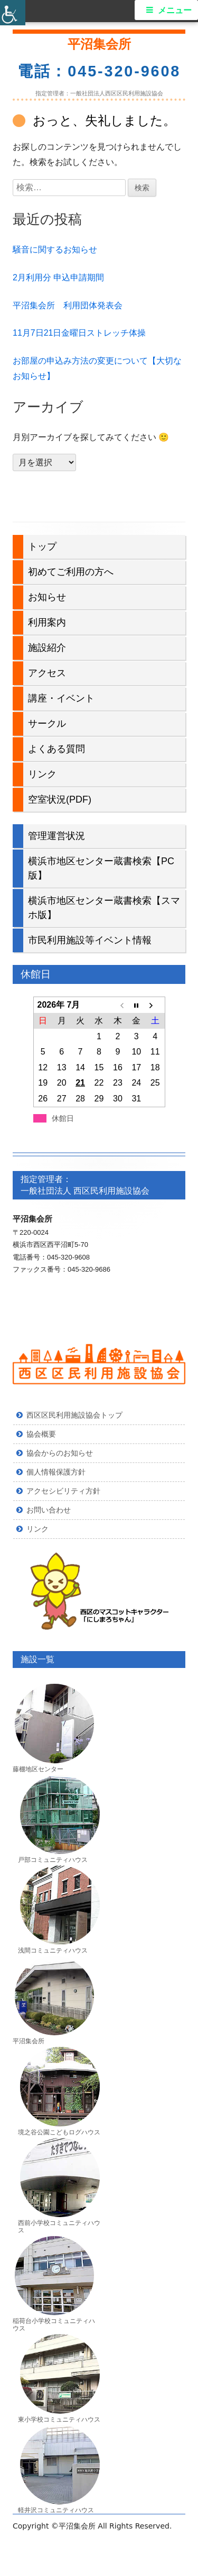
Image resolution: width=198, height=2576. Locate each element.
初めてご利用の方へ (71, 572)
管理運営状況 (56, 836)
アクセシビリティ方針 (63, 1491)
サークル (47, 723)
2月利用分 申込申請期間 (58, 277)
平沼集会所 (99, 44)
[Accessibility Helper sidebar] (12, 12)
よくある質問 (56, 749)
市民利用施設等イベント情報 (90, 940)
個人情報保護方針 (56, 1472)
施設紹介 (47, 647)
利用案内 (47, 622)
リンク (42, 774)
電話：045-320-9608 (99, 71)
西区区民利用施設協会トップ (74, 1415)
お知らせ (47, 597)
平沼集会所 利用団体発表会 (67, 305)
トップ (42, 546)
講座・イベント (61, 698)
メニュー (175, 10)
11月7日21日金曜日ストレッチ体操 (79, 332)
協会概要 (41, 1434)
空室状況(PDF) (59, 799)
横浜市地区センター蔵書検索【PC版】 (101, 868)
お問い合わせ (48, 1510)
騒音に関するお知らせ (55, 249)
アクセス (47, 673)
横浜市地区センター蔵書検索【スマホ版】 (104, 907)
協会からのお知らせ (59, 1453)
